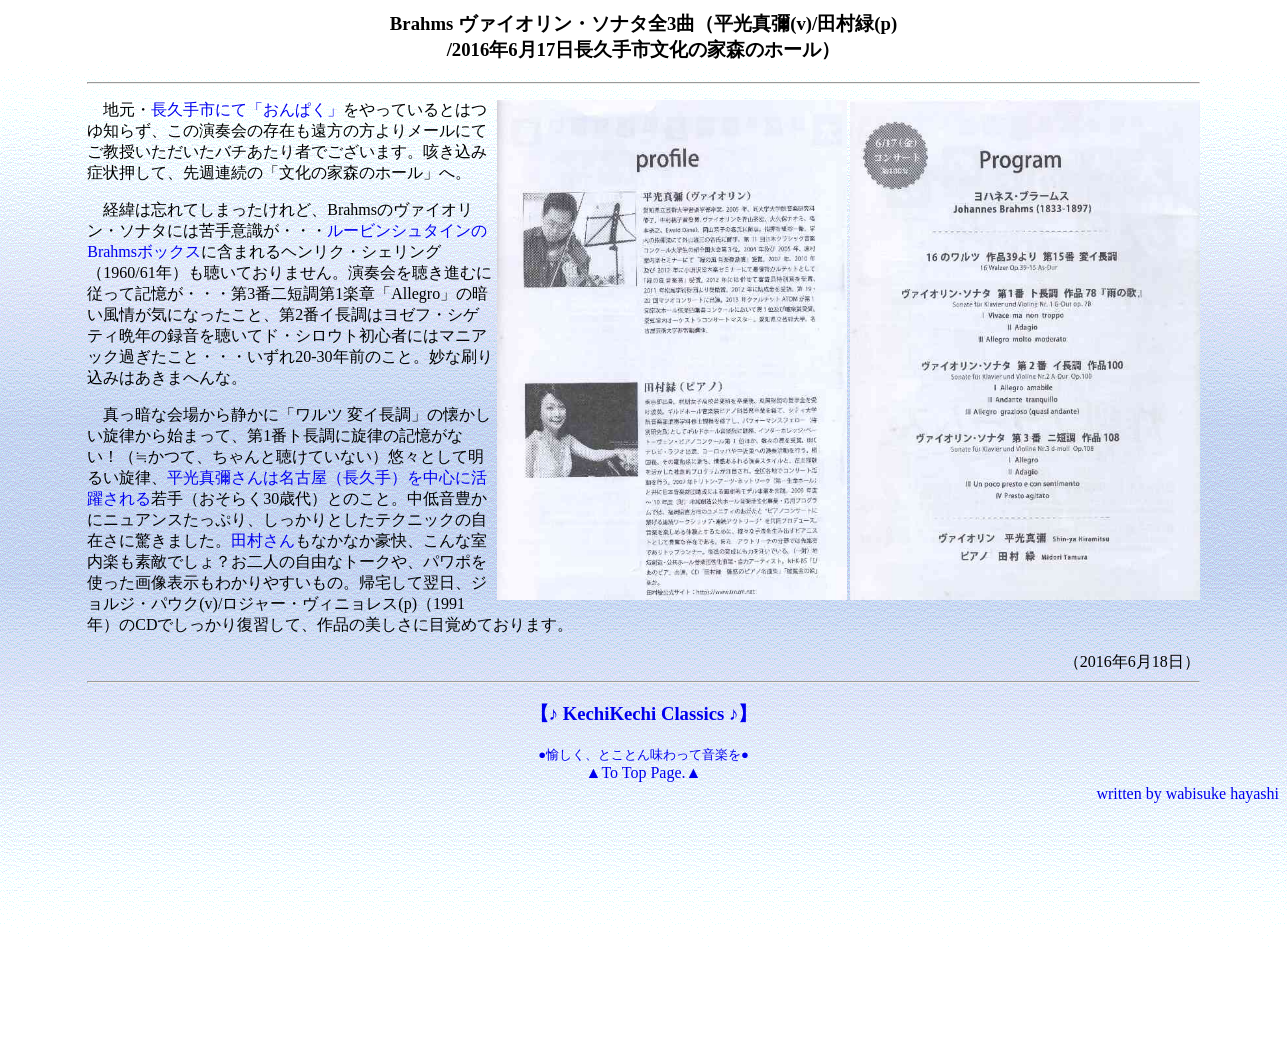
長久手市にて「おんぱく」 (247, 109)
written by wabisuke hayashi (1187, 793)
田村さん (263, 540)
